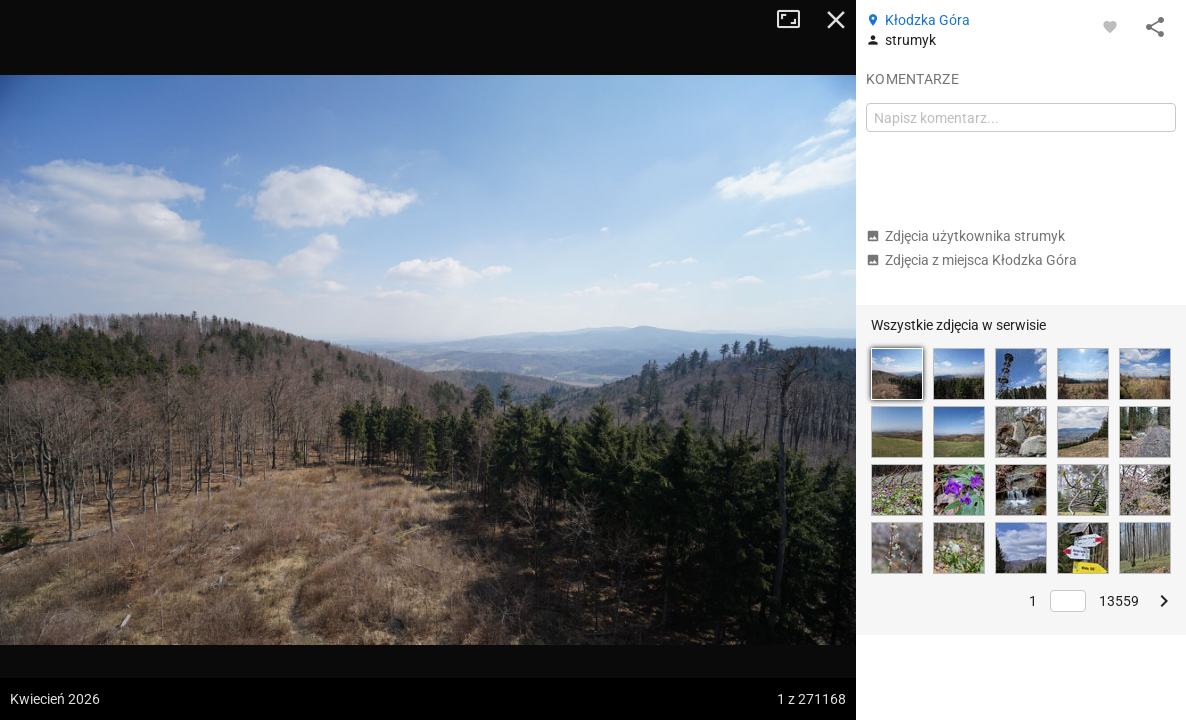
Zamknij (836, 20)
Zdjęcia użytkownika (965, 236)
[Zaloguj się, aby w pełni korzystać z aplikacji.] (1110, 26)
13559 (1119, 601)
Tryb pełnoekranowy (796, 20)
